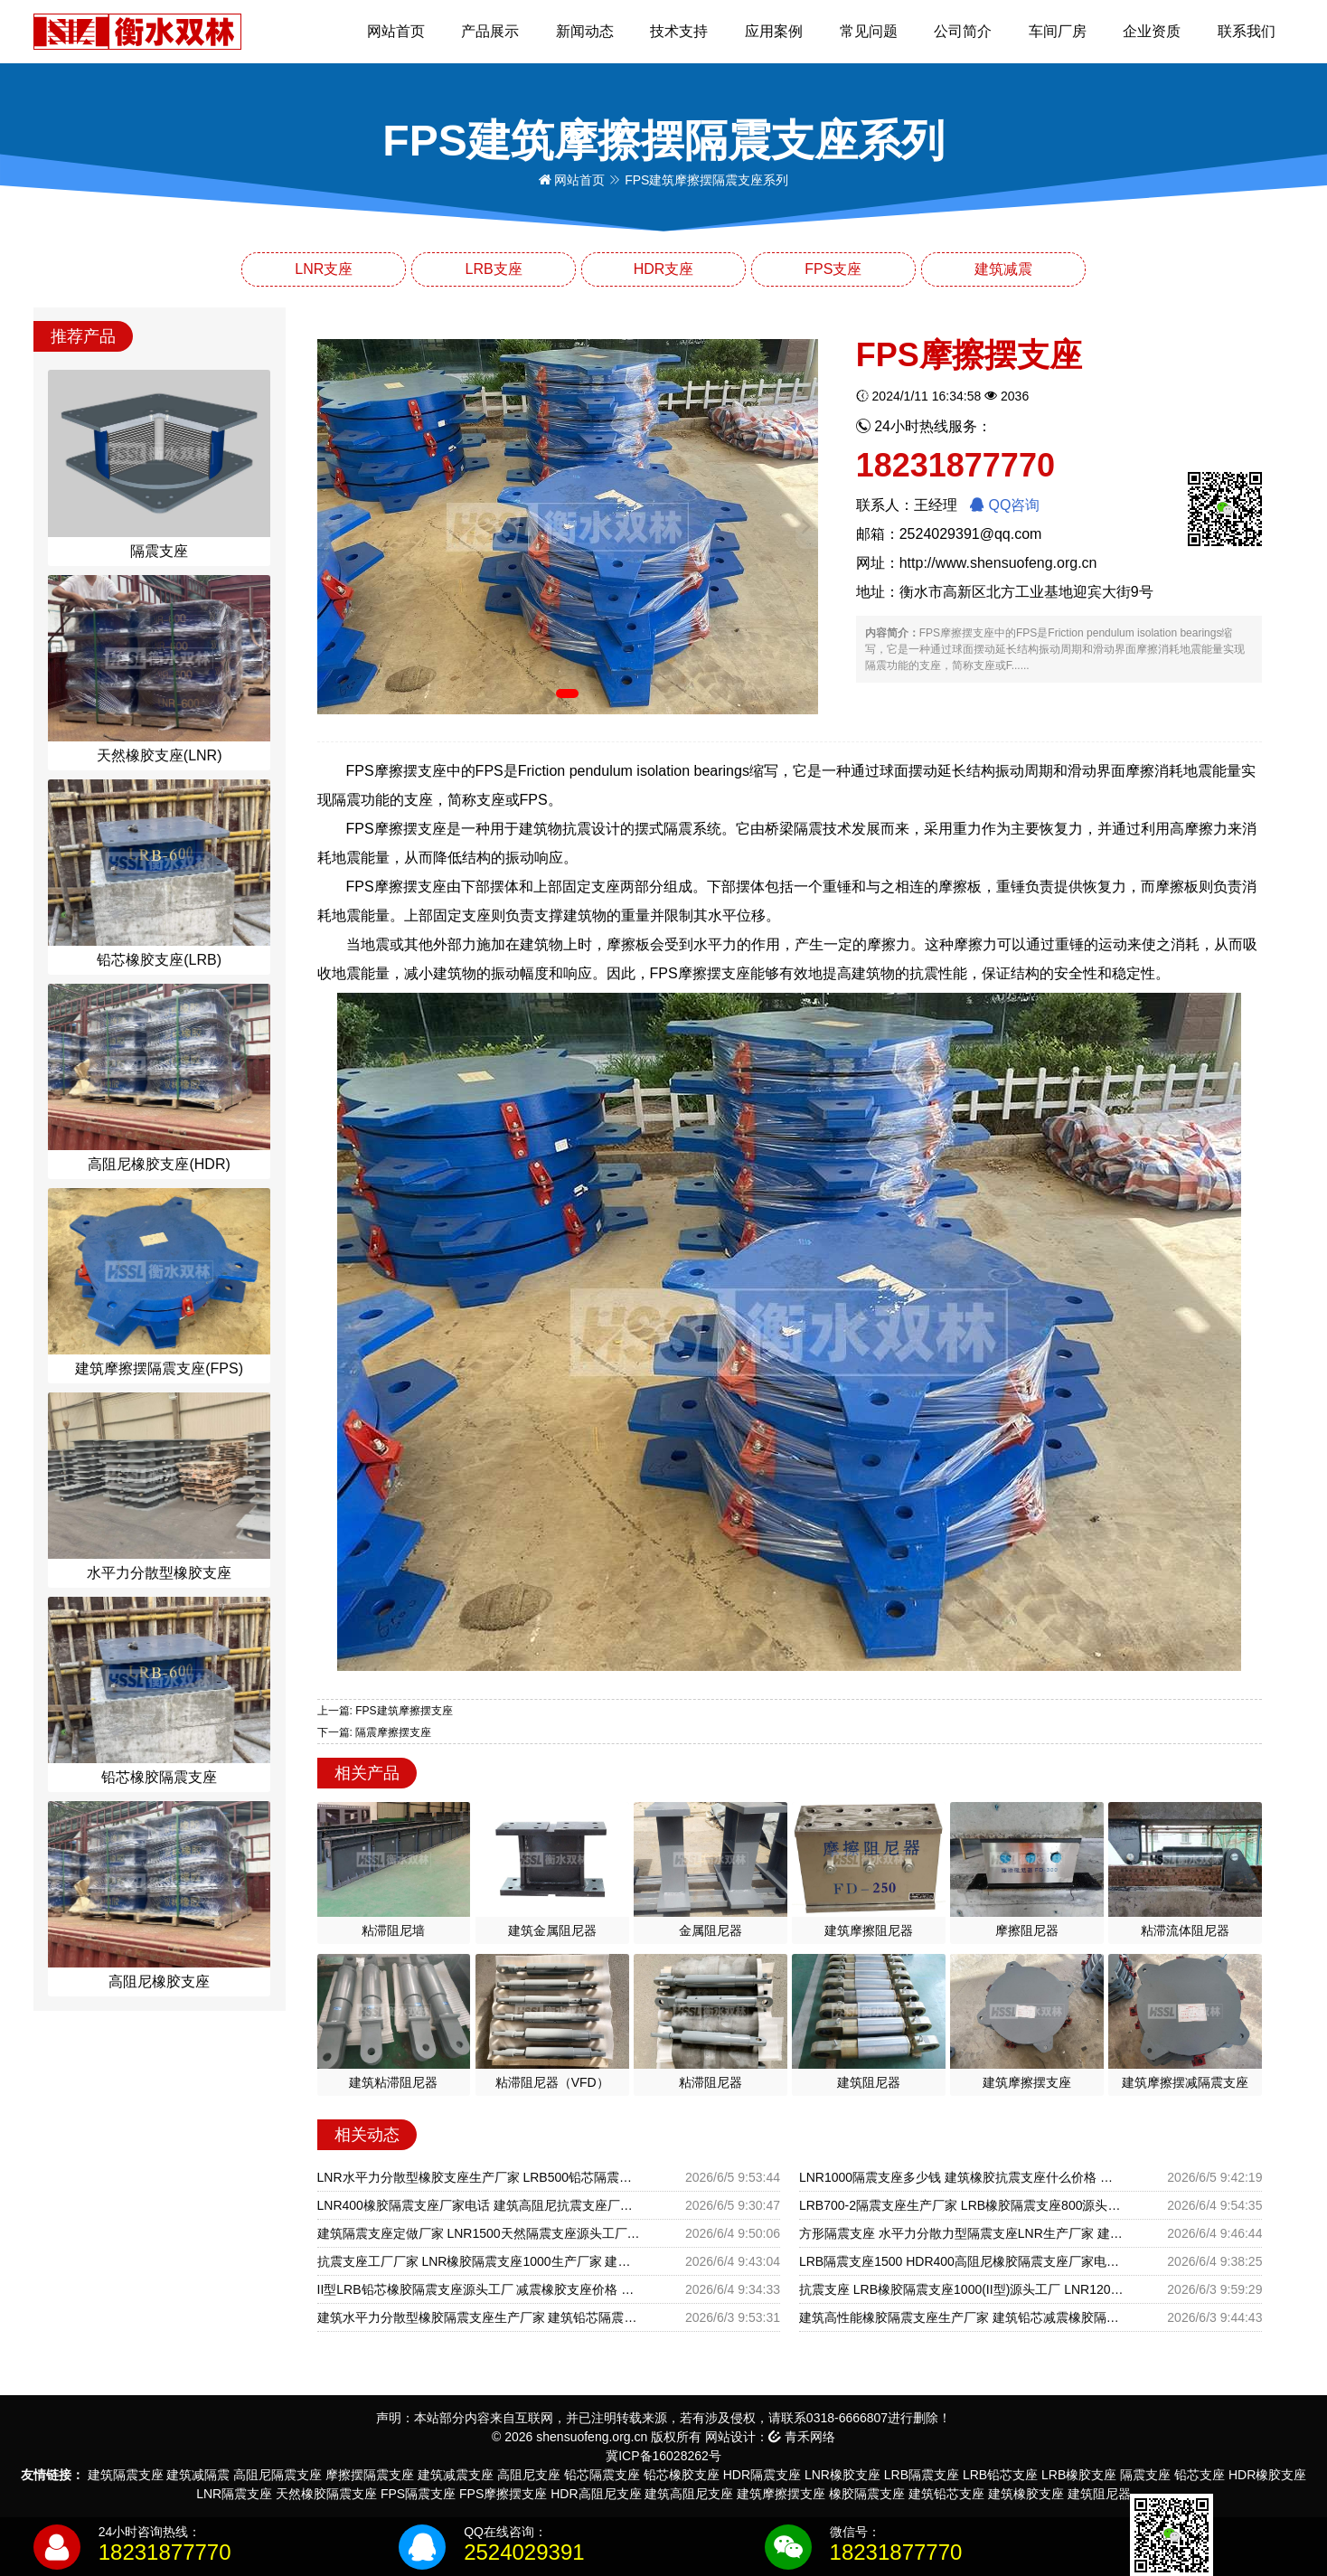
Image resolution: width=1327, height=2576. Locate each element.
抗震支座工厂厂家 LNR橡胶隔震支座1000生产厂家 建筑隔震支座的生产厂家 (479, 2261)
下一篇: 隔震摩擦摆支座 (374, 1732)
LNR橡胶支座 (842, 2474)
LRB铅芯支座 (1000, 2474)
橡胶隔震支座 (867, 2493)
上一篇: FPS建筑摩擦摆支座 (385, 1710)
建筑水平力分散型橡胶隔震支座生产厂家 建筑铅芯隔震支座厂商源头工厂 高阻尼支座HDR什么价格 (479, 2317)
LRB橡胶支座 (1078, 2474)
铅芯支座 (1199, 2474)
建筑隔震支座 (126, 2474)
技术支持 (679, 31)
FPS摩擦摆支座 (503, 2493)
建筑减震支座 (456, 2474)
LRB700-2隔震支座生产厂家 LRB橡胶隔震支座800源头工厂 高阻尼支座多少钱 (961, 2205)
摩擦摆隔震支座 (369, 2474)
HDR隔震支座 (762, 2474)
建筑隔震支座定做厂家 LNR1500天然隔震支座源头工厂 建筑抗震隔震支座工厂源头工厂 (479, 2233)
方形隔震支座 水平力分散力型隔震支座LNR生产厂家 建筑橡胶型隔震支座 (961, 2233)
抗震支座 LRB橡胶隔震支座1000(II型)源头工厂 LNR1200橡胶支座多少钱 (961, 2289)
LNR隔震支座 (234, 2493)
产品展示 (490, 31)
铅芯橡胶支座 (682, 2474)
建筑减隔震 (198, 2474)
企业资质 (1152, 31)
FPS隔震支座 (418, 2493)
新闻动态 (585, 31)
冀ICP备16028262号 (663, 2456)
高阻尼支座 (528, 2474)
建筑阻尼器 (1099, 2493)
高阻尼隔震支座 (277, 2474)
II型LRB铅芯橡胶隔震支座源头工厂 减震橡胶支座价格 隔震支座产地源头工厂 (479, 2289)
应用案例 (774, 31)
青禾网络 (801, 2437)
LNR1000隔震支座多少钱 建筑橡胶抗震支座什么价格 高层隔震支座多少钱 (961, 2177)
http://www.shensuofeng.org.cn (998, 563)
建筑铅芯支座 (946, 2493)
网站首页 (396, 31)
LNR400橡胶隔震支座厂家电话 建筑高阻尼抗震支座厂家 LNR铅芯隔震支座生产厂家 (479, 2205)
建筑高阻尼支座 (689, 2493)
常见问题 (869, 31)
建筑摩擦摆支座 (781, 2493)
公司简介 (963, 31)
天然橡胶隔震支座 (326, 2493)
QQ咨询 (1005, 505)
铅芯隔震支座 (602, 2474)
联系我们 (1246, 31)
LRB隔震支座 (921, 2474)
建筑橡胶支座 (1026, 2493)
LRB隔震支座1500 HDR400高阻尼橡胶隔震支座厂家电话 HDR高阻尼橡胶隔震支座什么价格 (961, 2261)
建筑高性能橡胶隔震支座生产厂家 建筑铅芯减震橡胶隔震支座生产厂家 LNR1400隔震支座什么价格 (961, 2317)
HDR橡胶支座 (1267, 2474)
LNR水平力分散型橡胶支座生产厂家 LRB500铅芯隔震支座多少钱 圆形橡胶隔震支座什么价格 (479, 2177)
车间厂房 (1058, 31)
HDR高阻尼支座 (596, 2493)
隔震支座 (1145, 2474)
